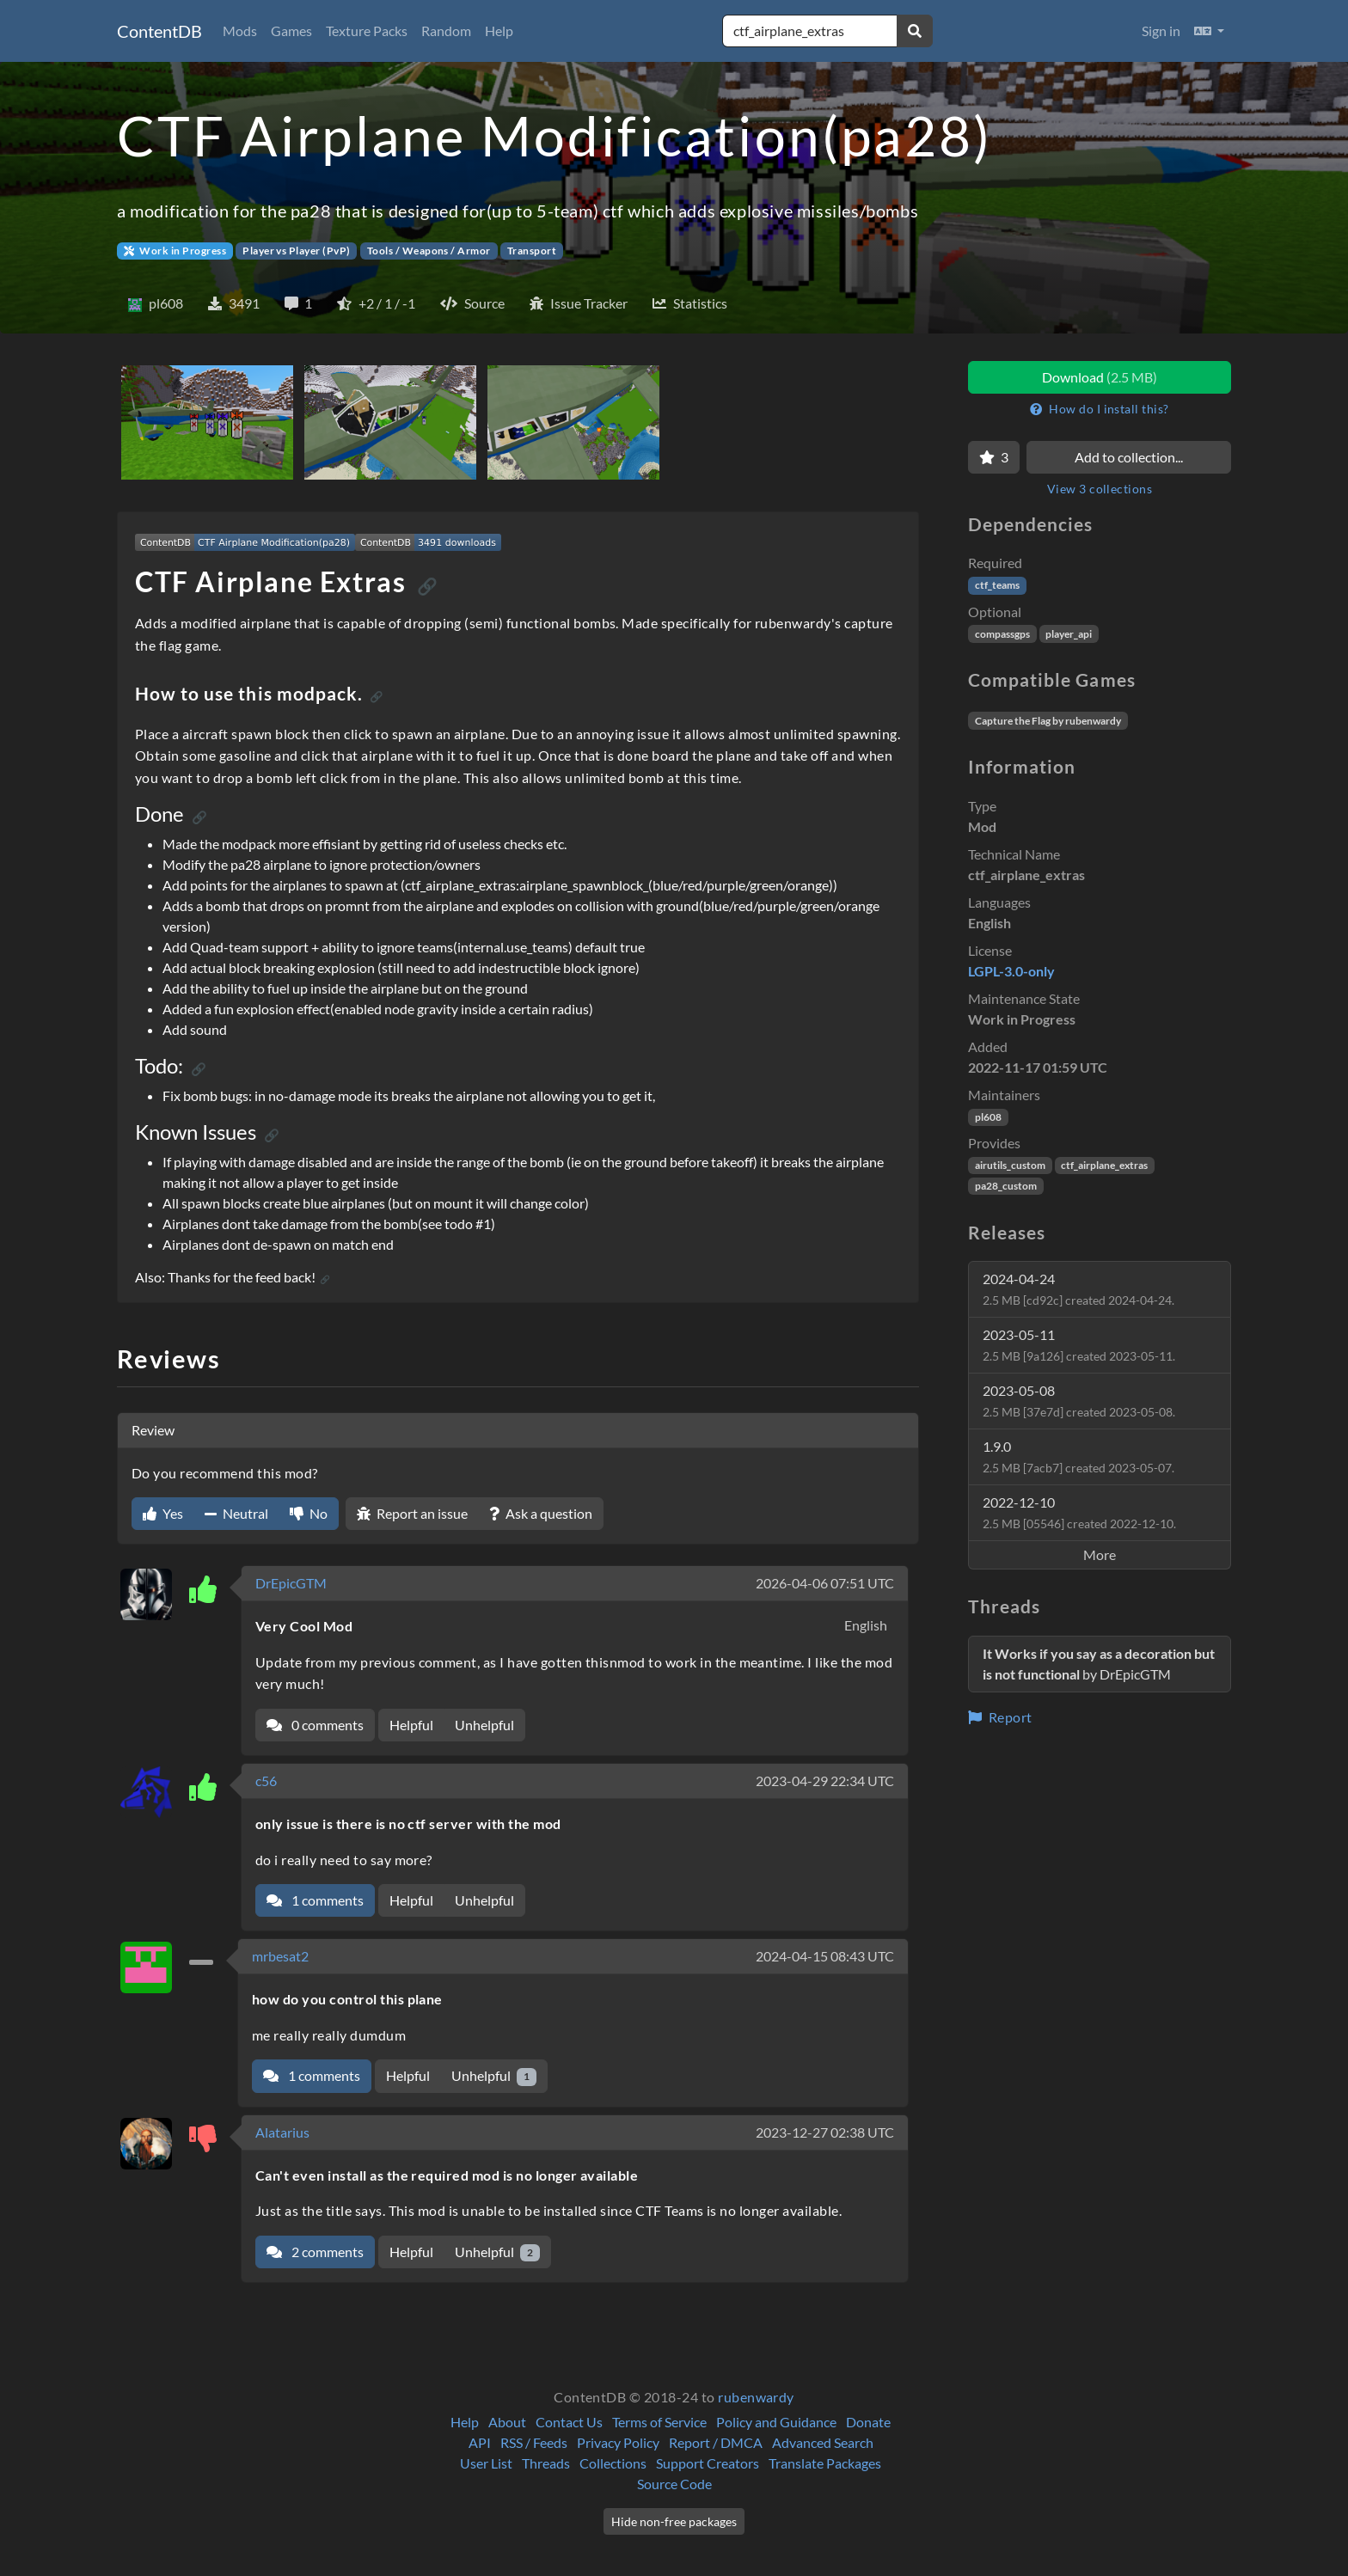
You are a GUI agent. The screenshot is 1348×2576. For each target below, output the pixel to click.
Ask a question (540, 1513)
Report (1000, 1717)
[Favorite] (994, 457)
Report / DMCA (716, 2442)
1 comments (315, 1900)
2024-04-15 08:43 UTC (825, 1956)
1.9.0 (1078, 1456)
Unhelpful (484, 1724)
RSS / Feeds (533, 2442)
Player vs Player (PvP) (296, 250)
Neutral (236, 1513)
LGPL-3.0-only (1011, 971)
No (309, 1513)
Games (291, 30)
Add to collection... (1129, 457)
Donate (868, 2422)
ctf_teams (997, 584)
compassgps (1002, 633)
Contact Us (569, 2422)
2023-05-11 (1079, 1344)
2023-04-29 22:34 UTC (825, 1780)
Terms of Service (659, 2422)
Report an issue (412, 1513)
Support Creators (707, 2463)
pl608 (988, 1117)
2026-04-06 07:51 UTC (825, 1583)
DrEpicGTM (291, 1583)
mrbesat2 (280, 1956)
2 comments (315, 2251)
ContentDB (159, 31)
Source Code (674, 2483)
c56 (266, 1780)
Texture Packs (366, 30)
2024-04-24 (1078, 1288)
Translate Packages (825, 2463)
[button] (1209, 31)
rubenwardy (756, 2397)
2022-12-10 (1079, 1512)
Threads (546, 2463)
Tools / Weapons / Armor (429, 250)
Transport (531, 250)
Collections (612, 2463)
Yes (163, 1513)
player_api (1068, 633)
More (1099, 1554)
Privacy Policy (618, 2442)
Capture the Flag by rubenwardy (1048, 720)
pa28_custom (1006, 1185)
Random (446, 30)
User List (486, 2463)
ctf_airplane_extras (1104, 1165)
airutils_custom (1010, 1165)
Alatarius (282, 2132)
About (507, 2422)
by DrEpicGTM (1099, 1663)
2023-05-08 (1079, 1400)
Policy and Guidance (776, 2422)
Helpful (411, 1724)
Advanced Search (822, 2442)
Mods (240, 30)
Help (499, 30)
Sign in (1161, 30)
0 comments (315, 1724)
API (480, 2442)
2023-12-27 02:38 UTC (825, 2132)
